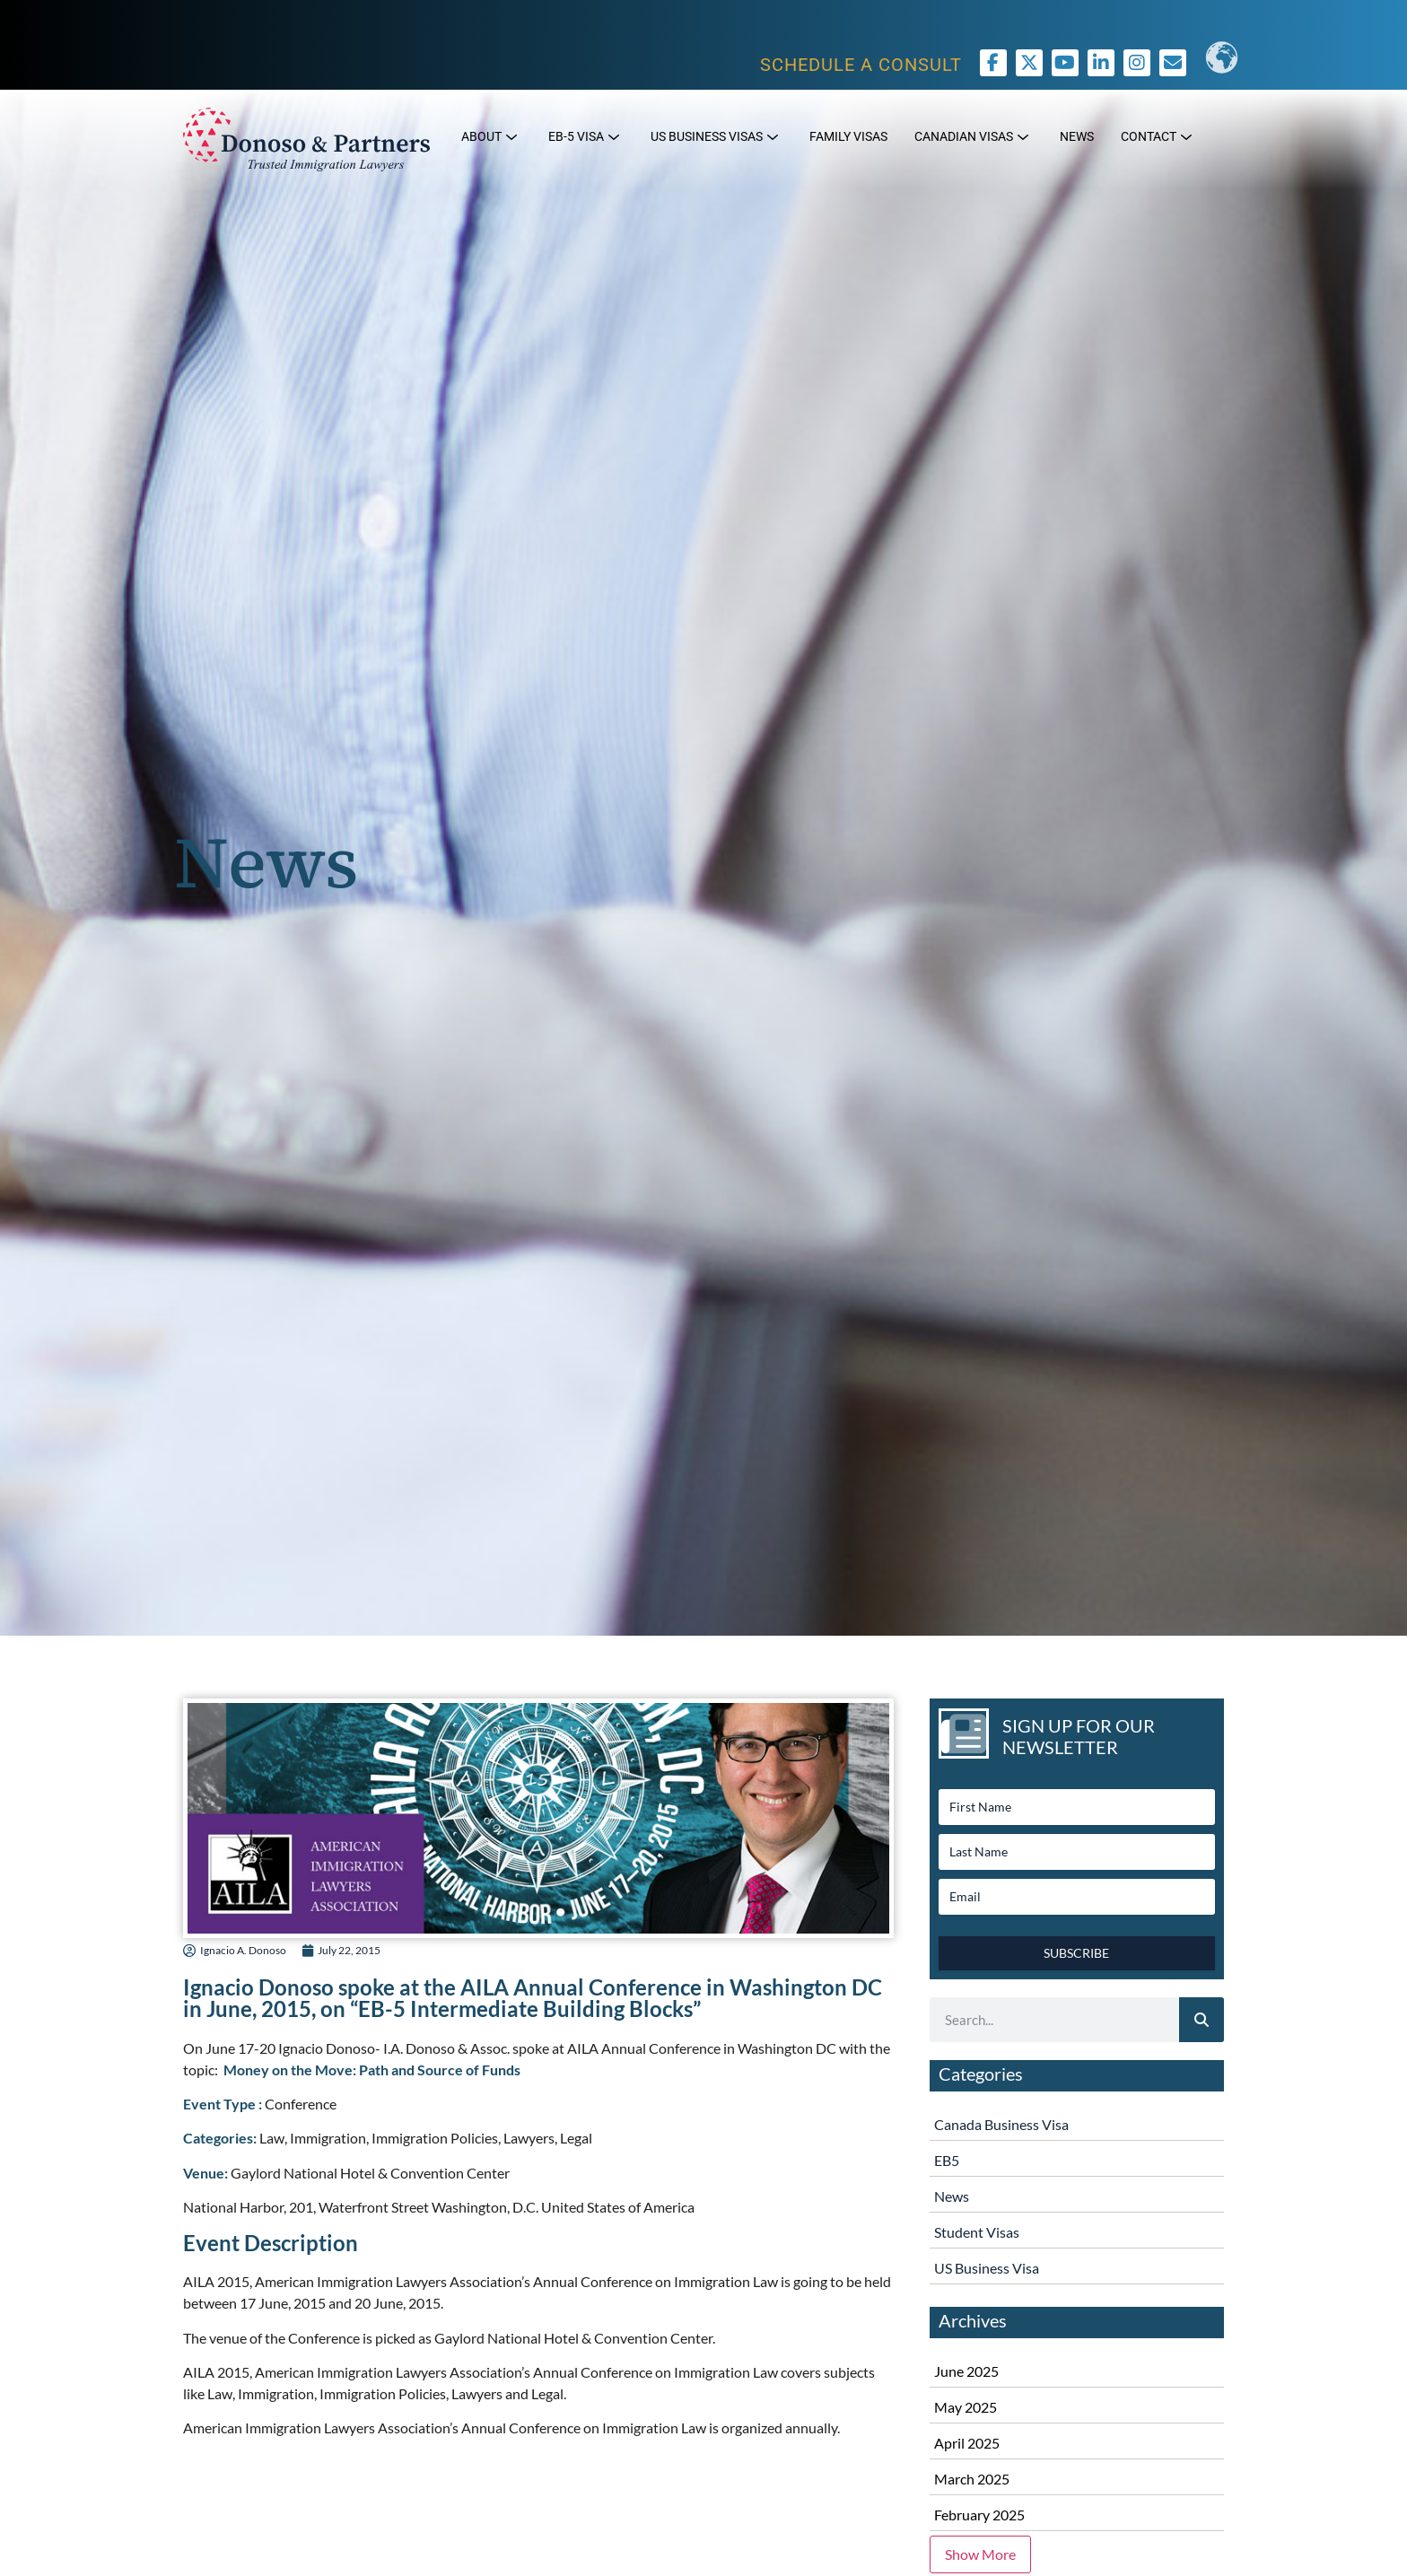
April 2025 (967, 2442)
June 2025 (966, 2371)
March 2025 (971, 2478)
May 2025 (965, 2406)
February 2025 (979, 2514)
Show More (980, 2554)
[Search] (1201, 2019)
